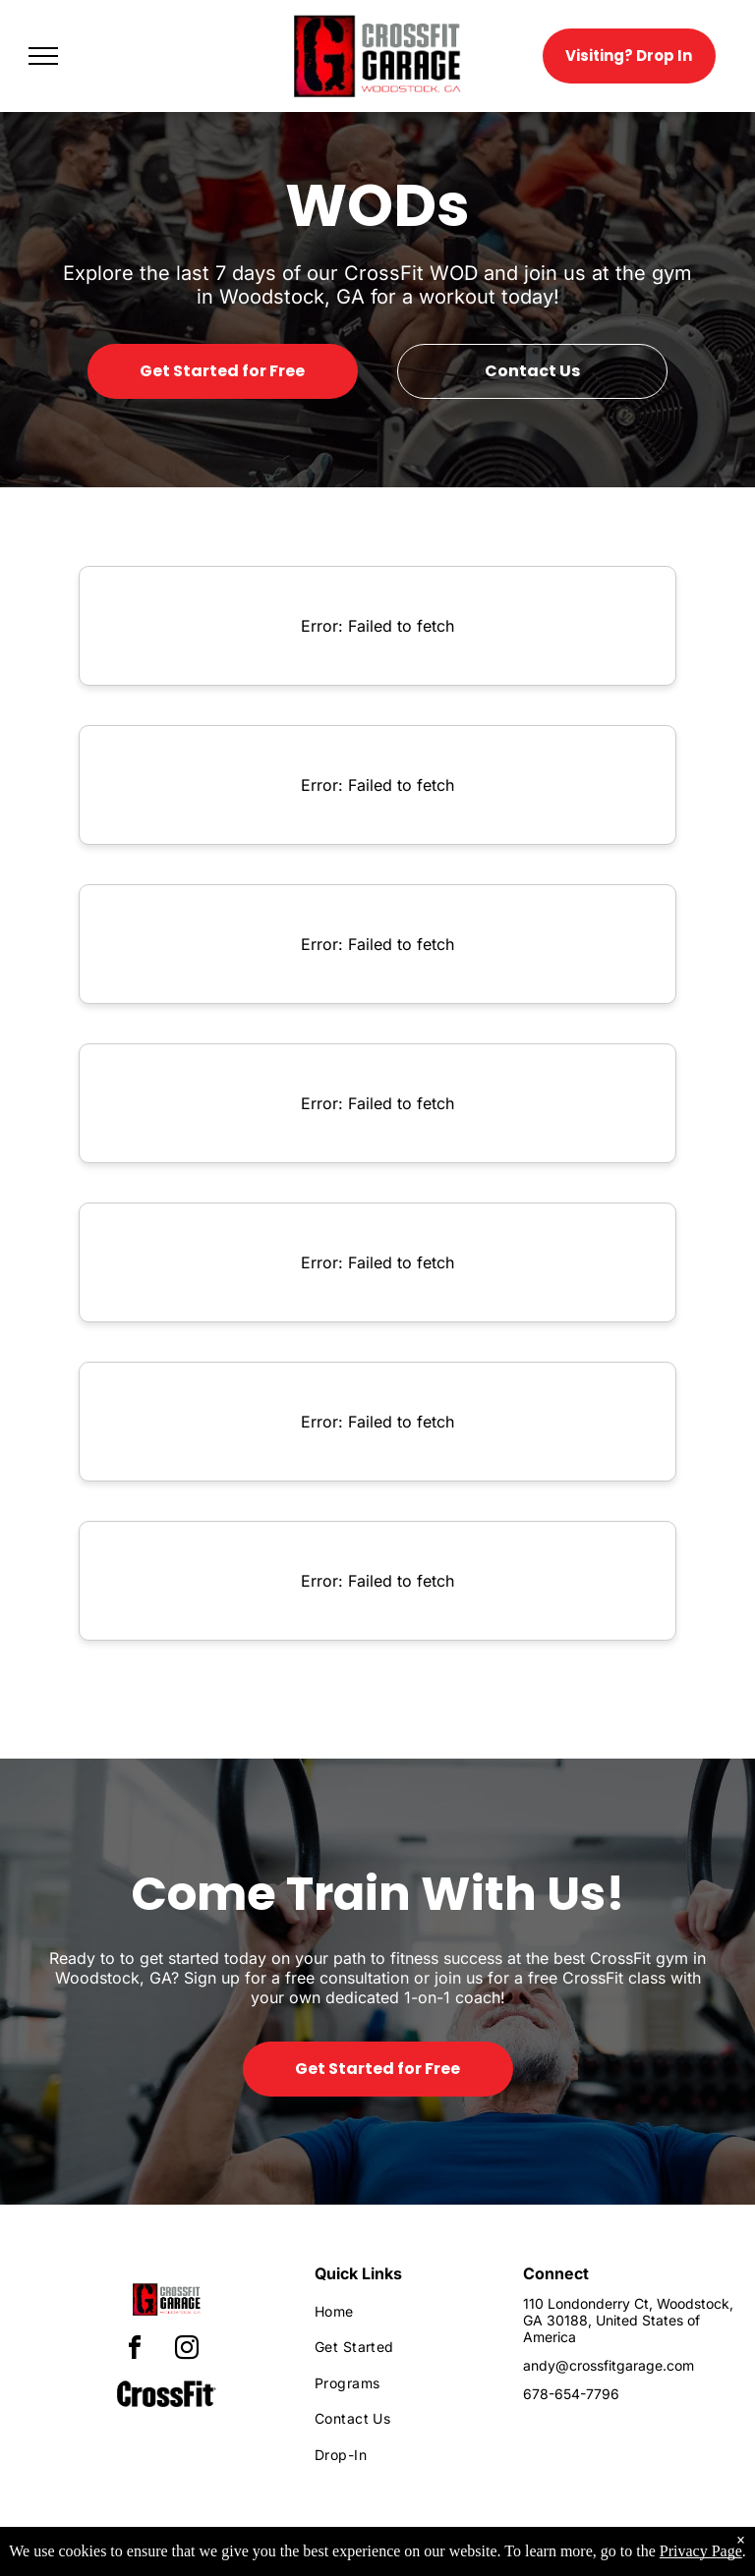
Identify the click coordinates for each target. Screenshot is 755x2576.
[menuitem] (402, 2311)
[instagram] (186, 2350)
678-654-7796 (571, 2393)
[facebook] (134, 2350)
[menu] (43, 56)
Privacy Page (701, 2551)
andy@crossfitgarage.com (608, 2365)
